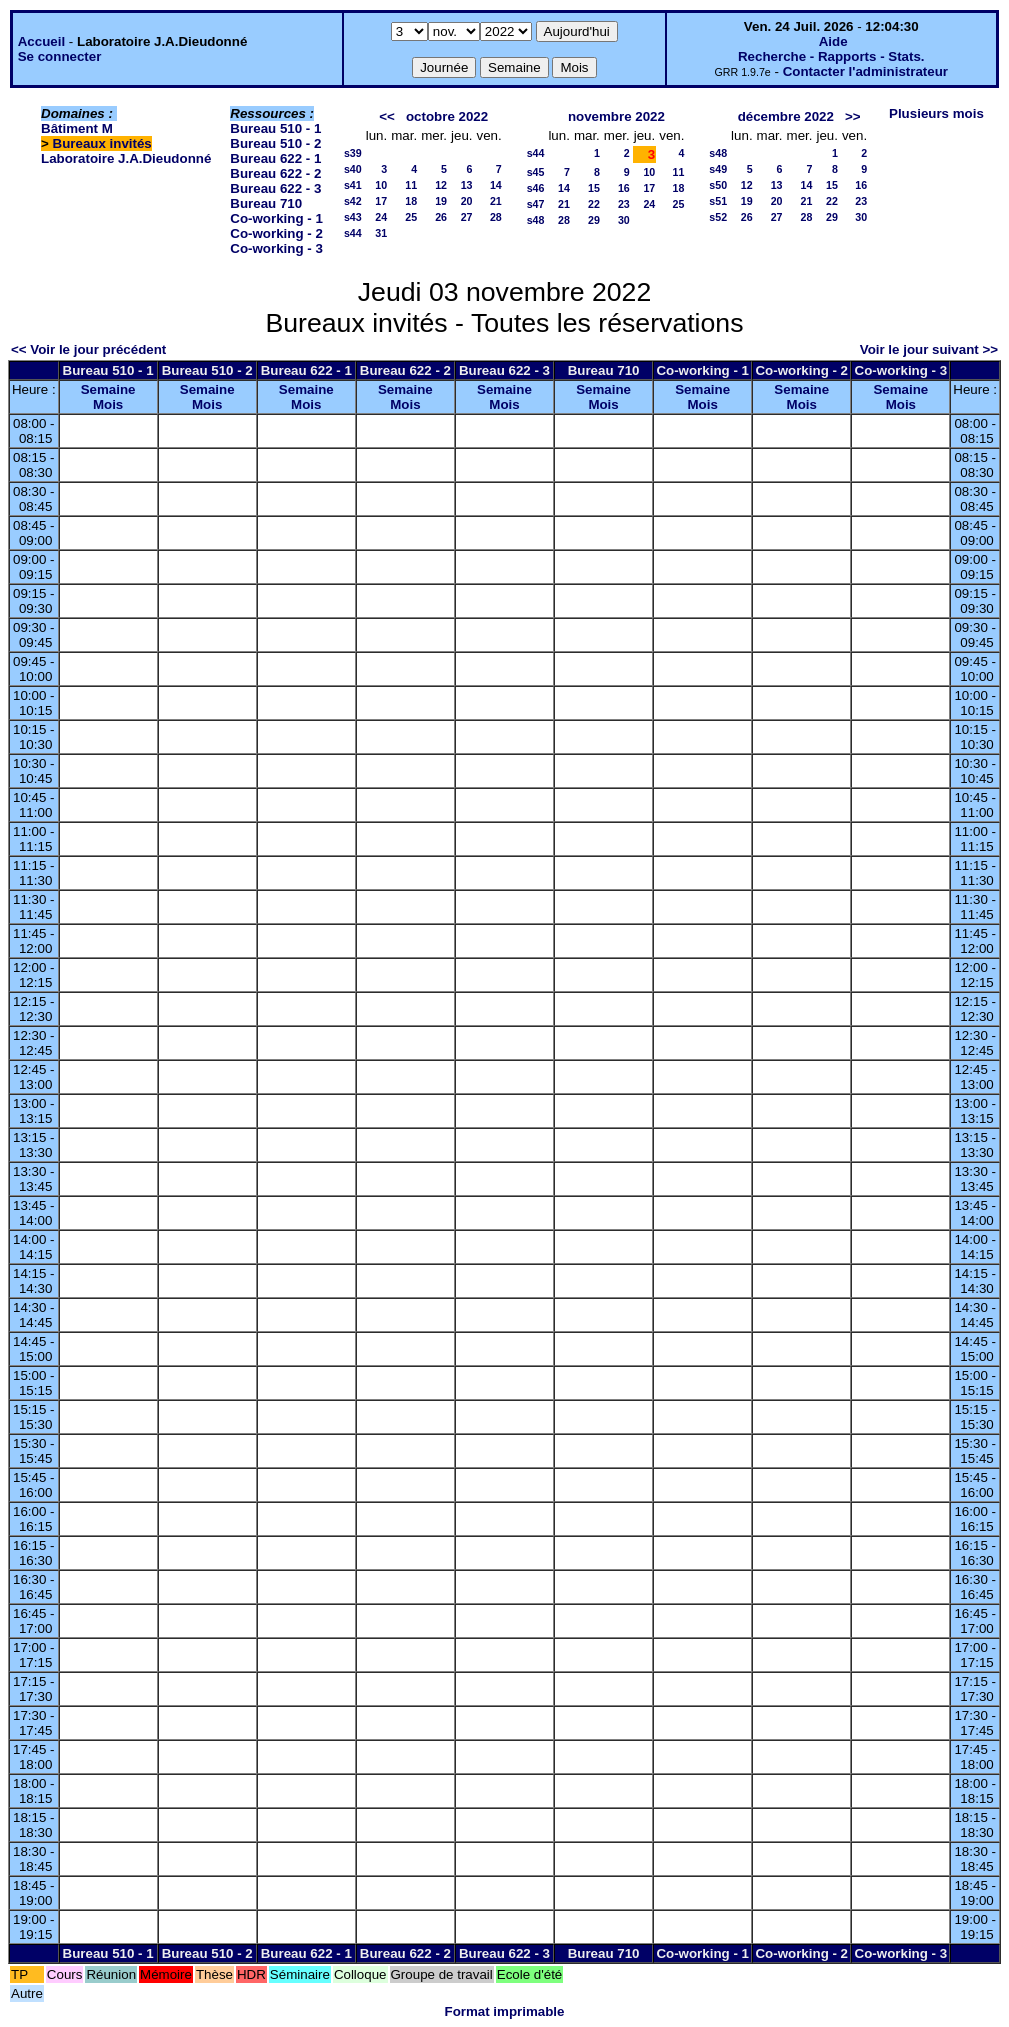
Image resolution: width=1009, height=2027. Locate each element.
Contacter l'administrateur (865, 71)
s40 (353, 169)
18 (411, 201)
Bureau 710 (266, 203)
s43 (353, 217)
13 (467, 185)
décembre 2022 (786, 116)
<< (387, 116)
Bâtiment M (77, 128)
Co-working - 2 (276, 233)
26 (441, 217)
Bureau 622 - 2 (275, 173)
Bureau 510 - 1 (275, 128)
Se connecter (60, 56)
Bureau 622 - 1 (275, 158)
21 (496, 201)
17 (381, 201)
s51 (718, 201)
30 (624, 220)
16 (624, 188)
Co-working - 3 (276, 248)
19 (441, 201)
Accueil (41, 41)
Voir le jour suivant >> (929, 349)
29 (594, 220)
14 (496, 185)
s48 (536, 220)
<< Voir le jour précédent (88, 349)
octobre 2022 (447, 116)
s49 (718, 169)
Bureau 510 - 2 (275, 143)
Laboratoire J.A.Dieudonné (126, 158)
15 (594, 188)
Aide (833, 41)
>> (853, 116)
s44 (353, 233)
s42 (353, 201)
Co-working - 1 (276, 218)
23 (624, 204)
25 (411, 217)
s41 (353, 185)
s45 (536, 172)
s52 (718, 217)
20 (467, 201)
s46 (536, 188)
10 (381, 185)
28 (496, 217)
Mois (108, 404)
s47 (536, 204)
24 (381, 217)
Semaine (108, 389)
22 (594, 204)
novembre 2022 (616, 116)
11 (411, 185)
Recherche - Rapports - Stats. (831, 56)
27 (467, 217)
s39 (353, 153)
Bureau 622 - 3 (275, 188)
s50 (718, 185)
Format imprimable (505, 2011)
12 (441, 185)
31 (381, 233)
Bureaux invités (102, 143)
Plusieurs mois (936, 113)
